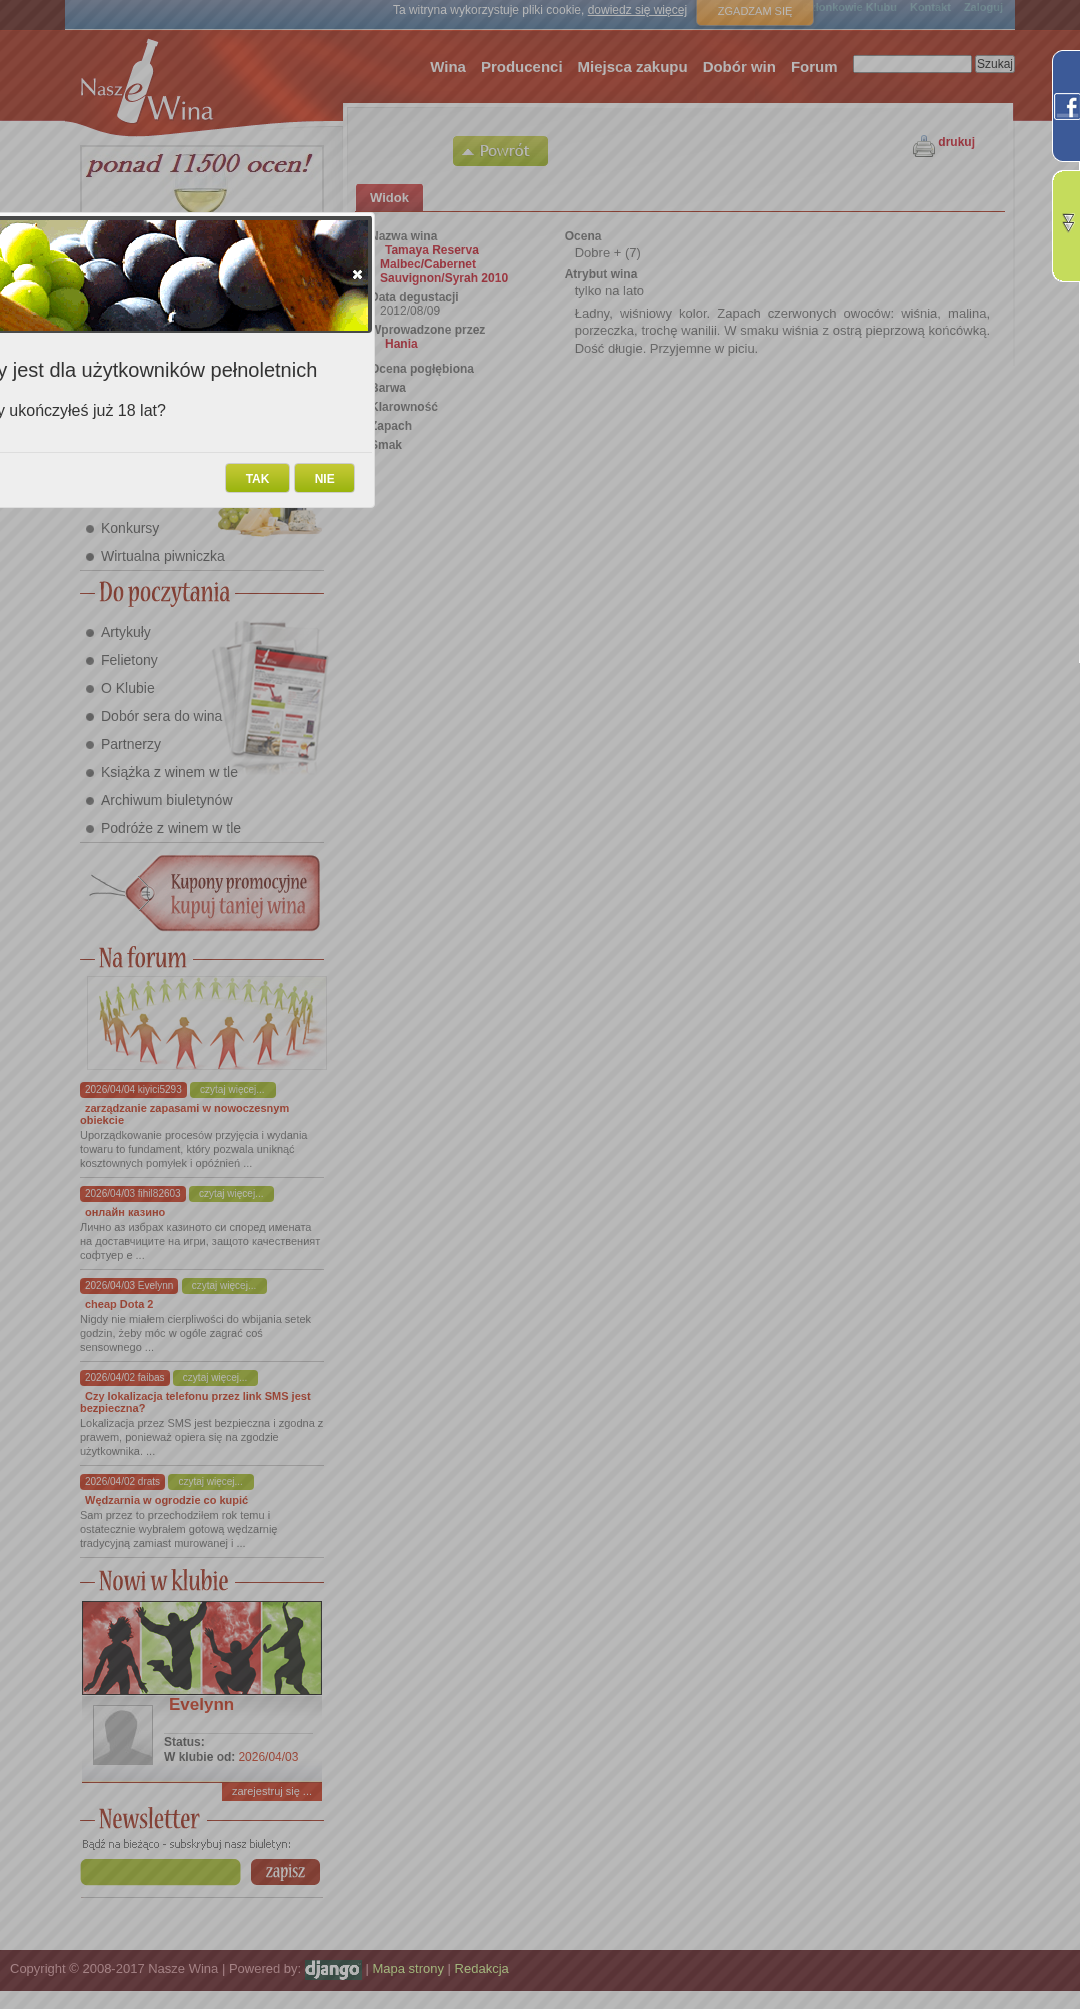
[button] (357, 274)
